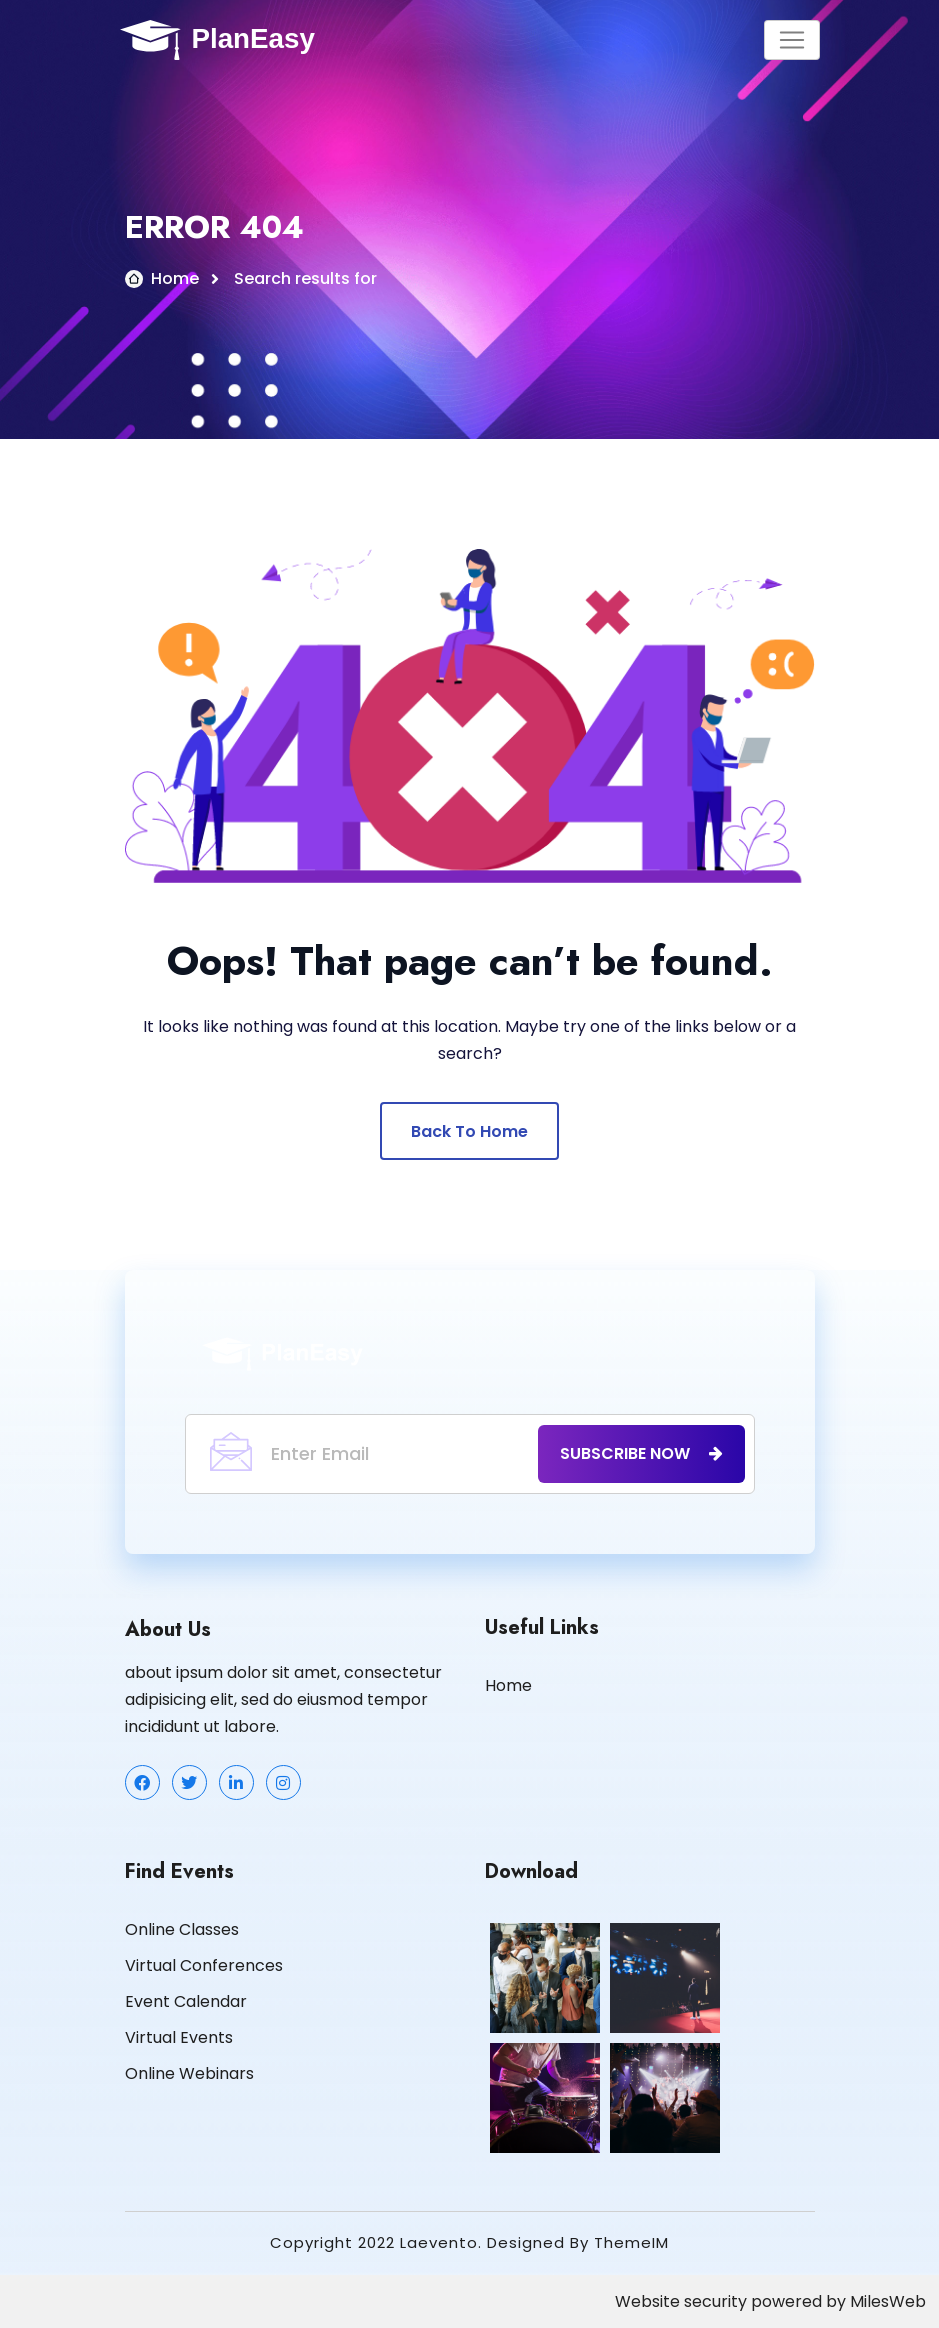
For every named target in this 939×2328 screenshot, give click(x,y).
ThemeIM (631, 2242)
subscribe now (641, 1453)
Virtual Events (179, 2037)
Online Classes (182, 1929)
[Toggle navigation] (792, 40)
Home (175, 278)
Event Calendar (186, 2001)
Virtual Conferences (204, 1965)
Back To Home (469, 1131)
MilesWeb (888, 2301)
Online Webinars (189, 2073)
